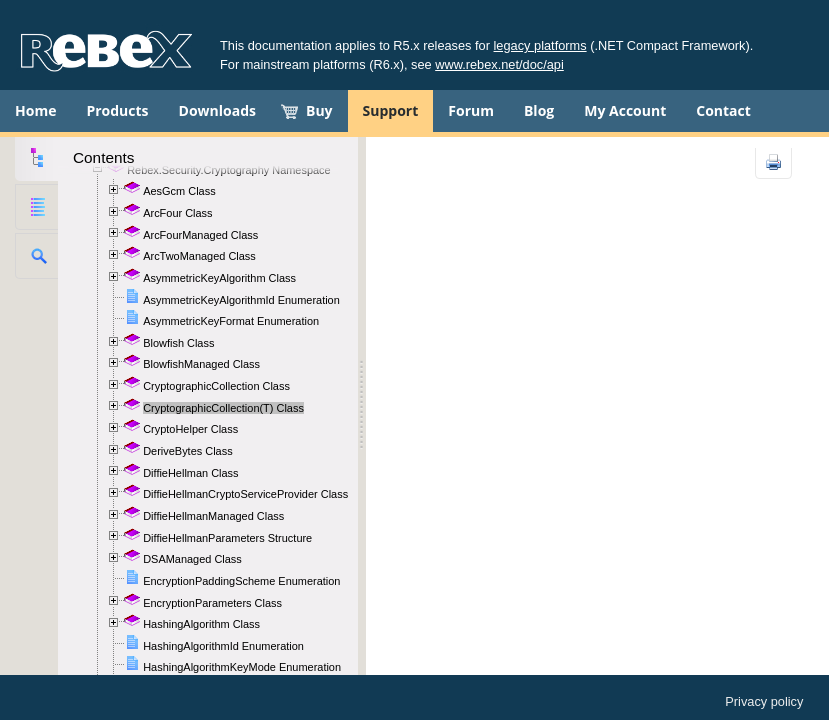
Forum (471, 110)
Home (35, 110)
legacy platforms (540, 45)
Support (391, 110)
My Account (625, 110)
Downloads (217, 110)
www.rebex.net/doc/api (499, 64)
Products (117, 110)
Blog (539, 110)
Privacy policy (764, 701)
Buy (319, 110)
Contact (723, 110)
